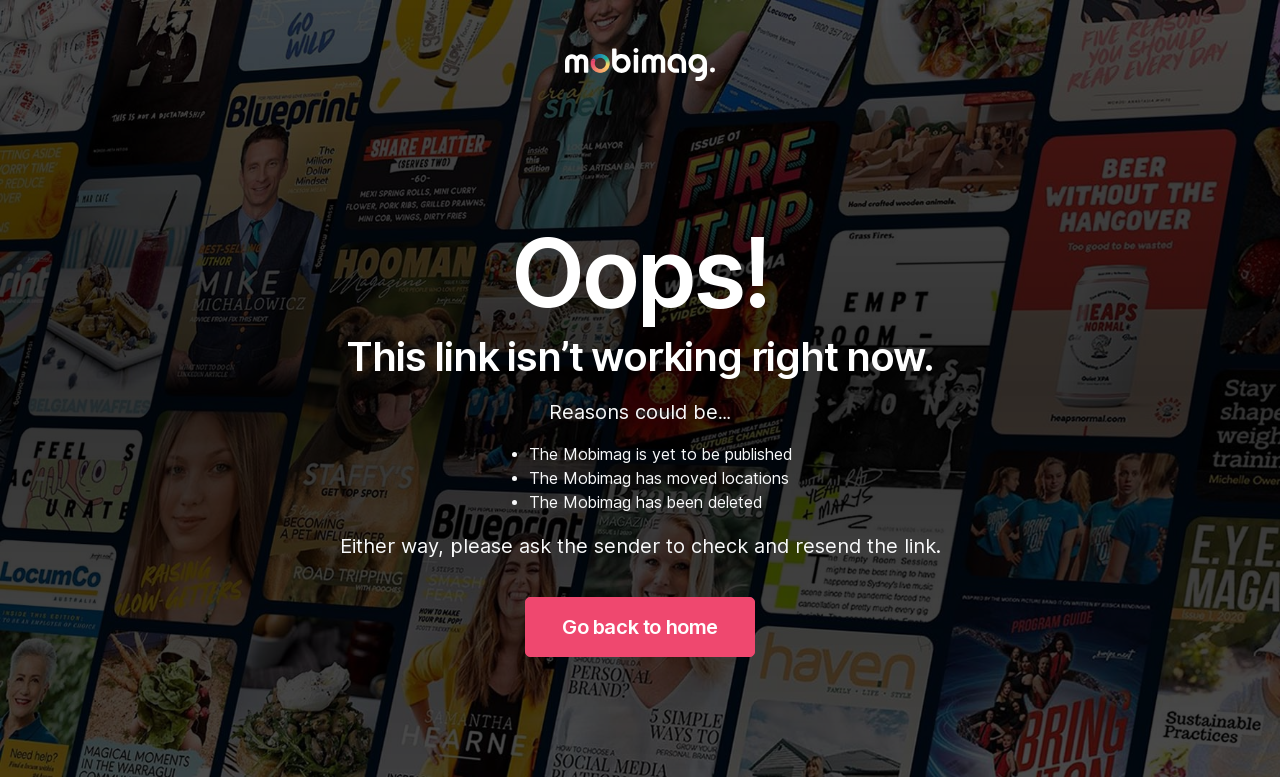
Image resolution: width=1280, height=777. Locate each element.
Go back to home (640, 627)
